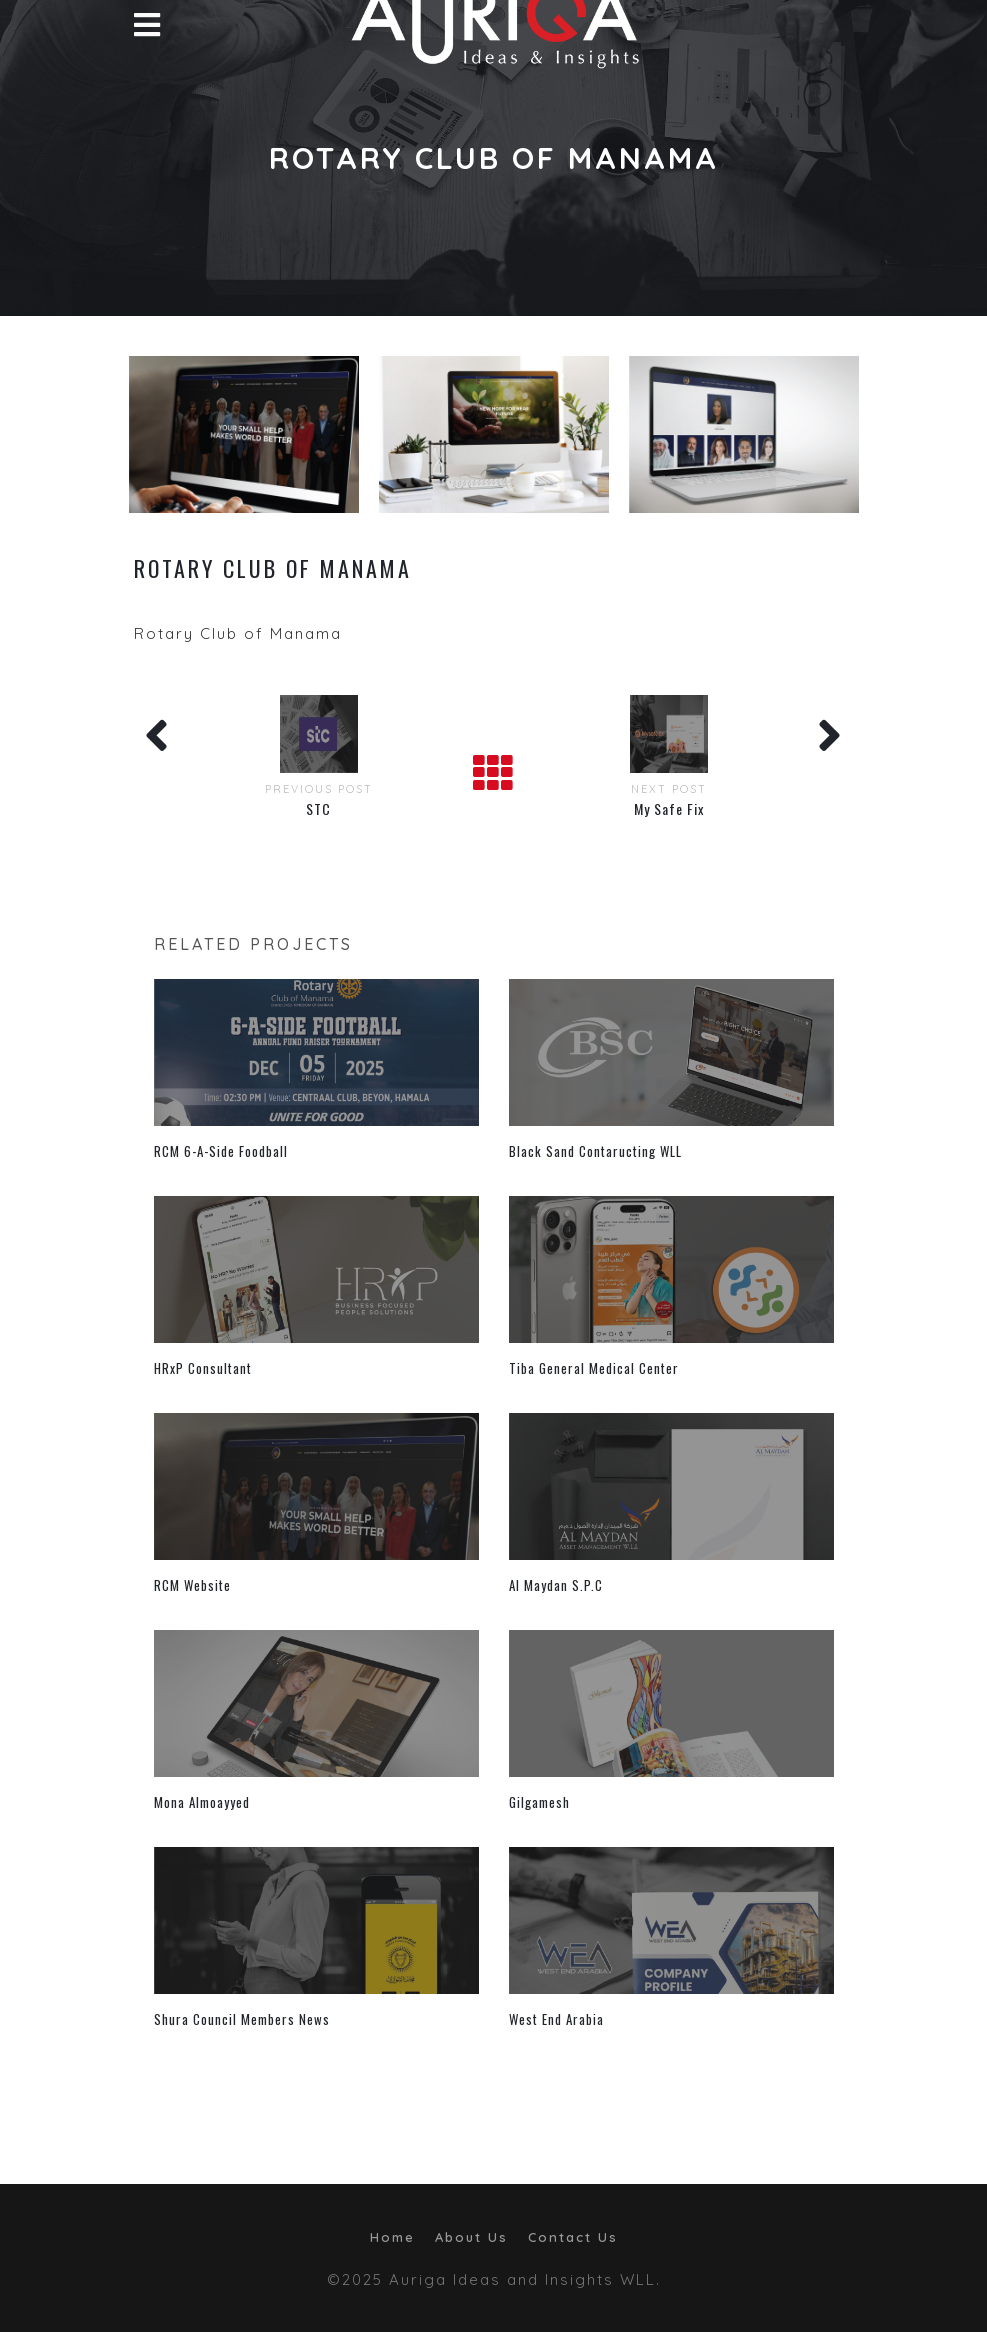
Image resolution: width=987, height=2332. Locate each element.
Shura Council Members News (242, 2019)
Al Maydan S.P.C (556, 1585)
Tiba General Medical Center (594, 1368)
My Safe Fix (669, 808)
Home (392, 2237)
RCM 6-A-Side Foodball (221, 1151)
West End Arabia (556, 2019)
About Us (471, 2237)
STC (318, 808)
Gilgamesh (539, 1802)
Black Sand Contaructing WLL (595, 1151)
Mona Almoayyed (202, 1802)
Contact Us (573, 2237)
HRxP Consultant (203, 1368)
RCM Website (192, 1585)
